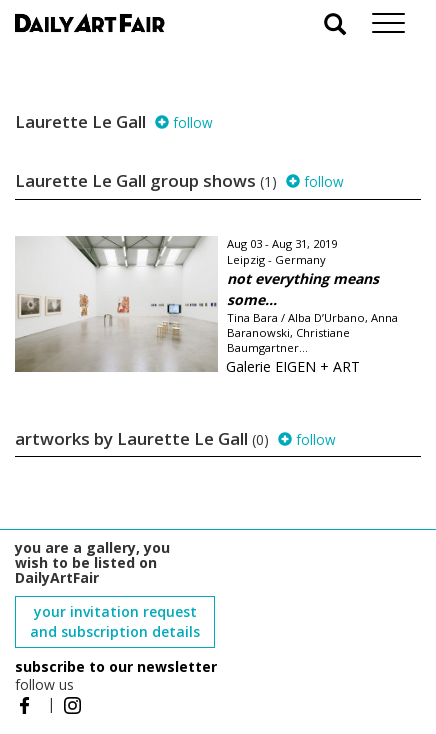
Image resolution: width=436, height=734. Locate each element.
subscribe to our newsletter (116, 666)
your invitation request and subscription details (115, 621)
